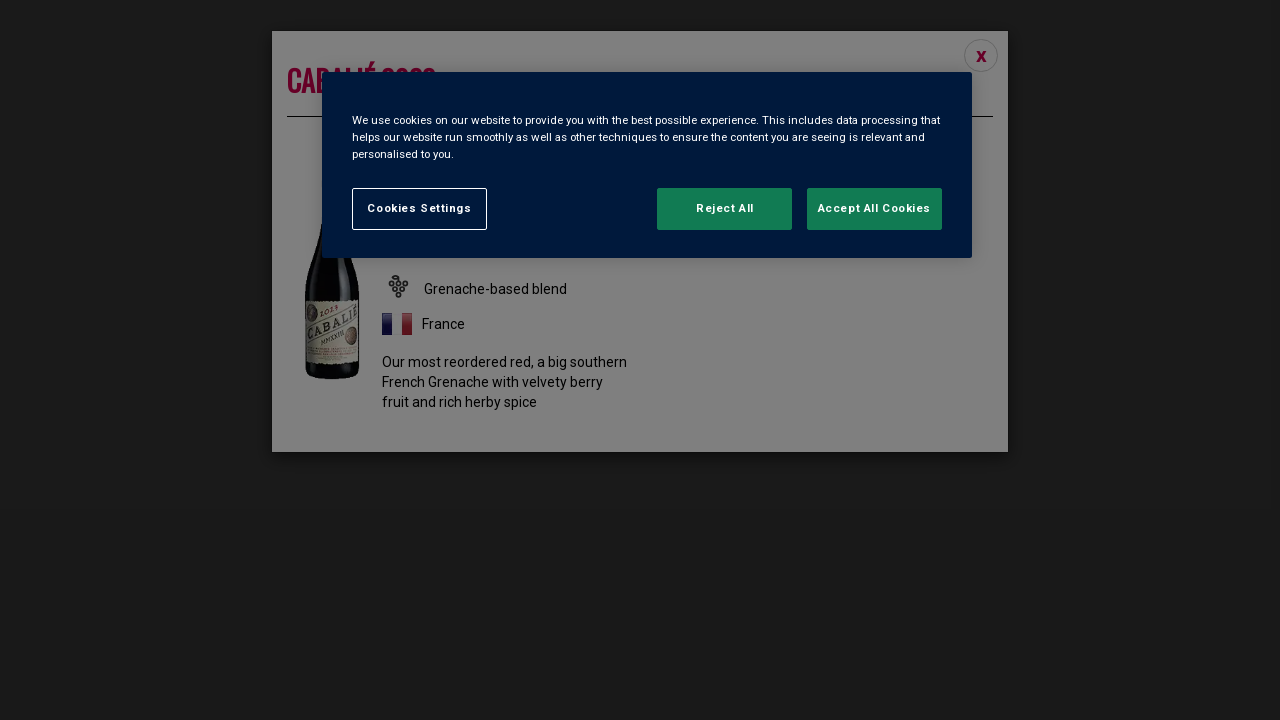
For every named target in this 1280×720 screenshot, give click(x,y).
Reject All (725, 208)
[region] (647, 165)
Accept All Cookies (874, 208)
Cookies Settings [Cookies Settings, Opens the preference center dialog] (419, 208)
